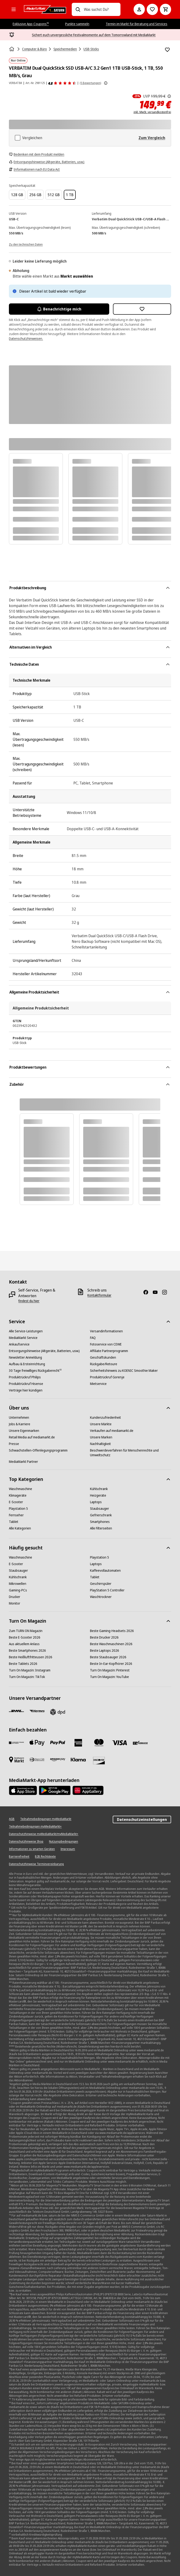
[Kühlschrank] (99, 1489)
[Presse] (14, 1443)
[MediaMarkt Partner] (23, 1461)
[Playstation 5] (18, 1508)
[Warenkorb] (165, 9)
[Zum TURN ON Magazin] (25, 1630)
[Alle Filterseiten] (101, 1528)
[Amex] (78, 1743)
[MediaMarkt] (45, 9)
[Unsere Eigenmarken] (24, 1430)
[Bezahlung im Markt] (16, 1759)
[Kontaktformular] (99, 1295)
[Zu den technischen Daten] (26, 244)
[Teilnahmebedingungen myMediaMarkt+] (35, 1826)
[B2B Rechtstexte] (45, 1856)
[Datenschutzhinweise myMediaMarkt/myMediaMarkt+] (43, 1834)
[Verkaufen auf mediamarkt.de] (111, 1430)
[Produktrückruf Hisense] (26, 1383)
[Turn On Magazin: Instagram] (29, 1670)
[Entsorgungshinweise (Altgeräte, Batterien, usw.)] (44, 1351)
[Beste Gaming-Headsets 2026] (112, 1630)
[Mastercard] (98, 1743)
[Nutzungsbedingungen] (63, 1841)
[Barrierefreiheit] (19, 1856)
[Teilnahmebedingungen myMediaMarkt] (45, 1819)
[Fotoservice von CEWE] (106, 1344)
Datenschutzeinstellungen (142, 1819)
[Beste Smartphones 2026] (27, 1650)
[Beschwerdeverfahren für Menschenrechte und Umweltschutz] (130, 1452)
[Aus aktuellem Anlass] (24, 1644)
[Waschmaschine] (20, 1489)
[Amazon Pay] (57, 1759)
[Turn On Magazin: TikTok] (27, 1676)
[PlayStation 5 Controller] (107, 1590)
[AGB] (12, 1819)
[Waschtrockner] (101, 1596)
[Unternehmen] (19, 1417)
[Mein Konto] (139, 9)
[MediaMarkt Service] (23, 1337)
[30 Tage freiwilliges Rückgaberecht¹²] (35, 1370)
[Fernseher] (16, 1515)
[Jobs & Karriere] (19, 1424)
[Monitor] (14, 1603)
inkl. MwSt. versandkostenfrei (152, 112)
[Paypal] (57, 1743)
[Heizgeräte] (98, 1495)
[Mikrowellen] (17, 1583)
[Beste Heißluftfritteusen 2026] (30, 1657)
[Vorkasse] (140, 1743)
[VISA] (119, 1743)
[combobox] (100, 9)
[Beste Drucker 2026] (104, 1637)
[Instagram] (166, 1292)
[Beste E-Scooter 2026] (24, 1637)
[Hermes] (37, 1711)
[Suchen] (77, 9)
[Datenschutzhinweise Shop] (26, 1841)
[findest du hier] (28, 1301)
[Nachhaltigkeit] (100, 1443)
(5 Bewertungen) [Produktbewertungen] (90, 83)
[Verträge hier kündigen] (25, 1390)
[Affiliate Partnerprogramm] (109, 1351)
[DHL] (16, 1711)
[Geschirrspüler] (100, 1583)
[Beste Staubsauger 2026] (108, 1657)
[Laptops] (96, 1502)
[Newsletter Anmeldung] (25, 1357)
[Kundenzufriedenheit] (105, 1417)
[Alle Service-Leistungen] (26, 1331)
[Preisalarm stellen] (152, 9)
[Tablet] (13, 1521)
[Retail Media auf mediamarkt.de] (32, 1437)
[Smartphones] (100, 1521)
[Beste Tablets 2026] (23, 1663)
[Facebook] (147, 1292)
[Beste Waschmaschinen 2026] (111, 1644)
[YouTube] (157, 1292)
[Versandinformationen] (106, 1331)
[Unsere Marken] (101, 1437)
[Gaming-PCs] (18, 1590)
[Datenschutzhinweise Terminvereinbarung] (36, 1864)
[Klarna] (78, 1759)
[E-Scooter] (16, 1502)
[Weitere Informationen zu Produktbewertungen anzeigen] (105, 83)
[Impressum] (67, 1849)
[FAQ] (93, 1337)
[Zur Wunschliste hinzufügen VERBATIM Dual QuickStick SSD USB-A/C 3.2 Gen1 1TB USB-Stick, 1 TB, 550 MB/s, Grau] (167, 50)
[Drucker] (14, 1596)
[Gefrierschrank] (101, 1515)
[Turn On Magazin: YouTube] (109, 1676)
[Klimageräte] (17, 1495)
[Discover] (98, 1760)
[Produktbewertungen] (62, 83)
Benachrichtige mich (59, 309)
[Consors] (16, 1743)
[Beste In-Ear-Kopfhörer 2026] (111, 1663)
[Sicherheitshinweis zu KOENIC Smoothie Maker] (124, 1370)
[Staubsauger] (99, 1508)
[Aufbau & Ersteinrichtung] (27, 1364)
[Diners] (37, 1759)
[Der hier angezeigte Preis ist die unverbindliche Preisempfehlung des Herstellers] (169, 96)
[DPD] (57, 1712)
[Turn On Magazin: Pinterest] (110, 1670)
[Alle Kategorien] (13, 9)
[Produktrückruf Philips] (25, 1377)
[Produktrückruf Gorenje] (107, 1377)
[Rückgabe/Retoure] (103, 1364)
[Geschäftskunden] (103, 1357)
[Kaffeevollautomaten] (105, 1570)
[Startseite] (12, 49)
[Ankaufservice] (19, 1344)
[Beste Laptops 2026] (104, 1650)
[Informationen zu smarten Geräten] (32, 1849)
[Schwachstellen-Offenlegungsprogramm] (38, 1450)
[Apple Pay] (37, 1743)
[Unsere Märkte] (101, 1424)
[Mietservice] (98, 1383)
